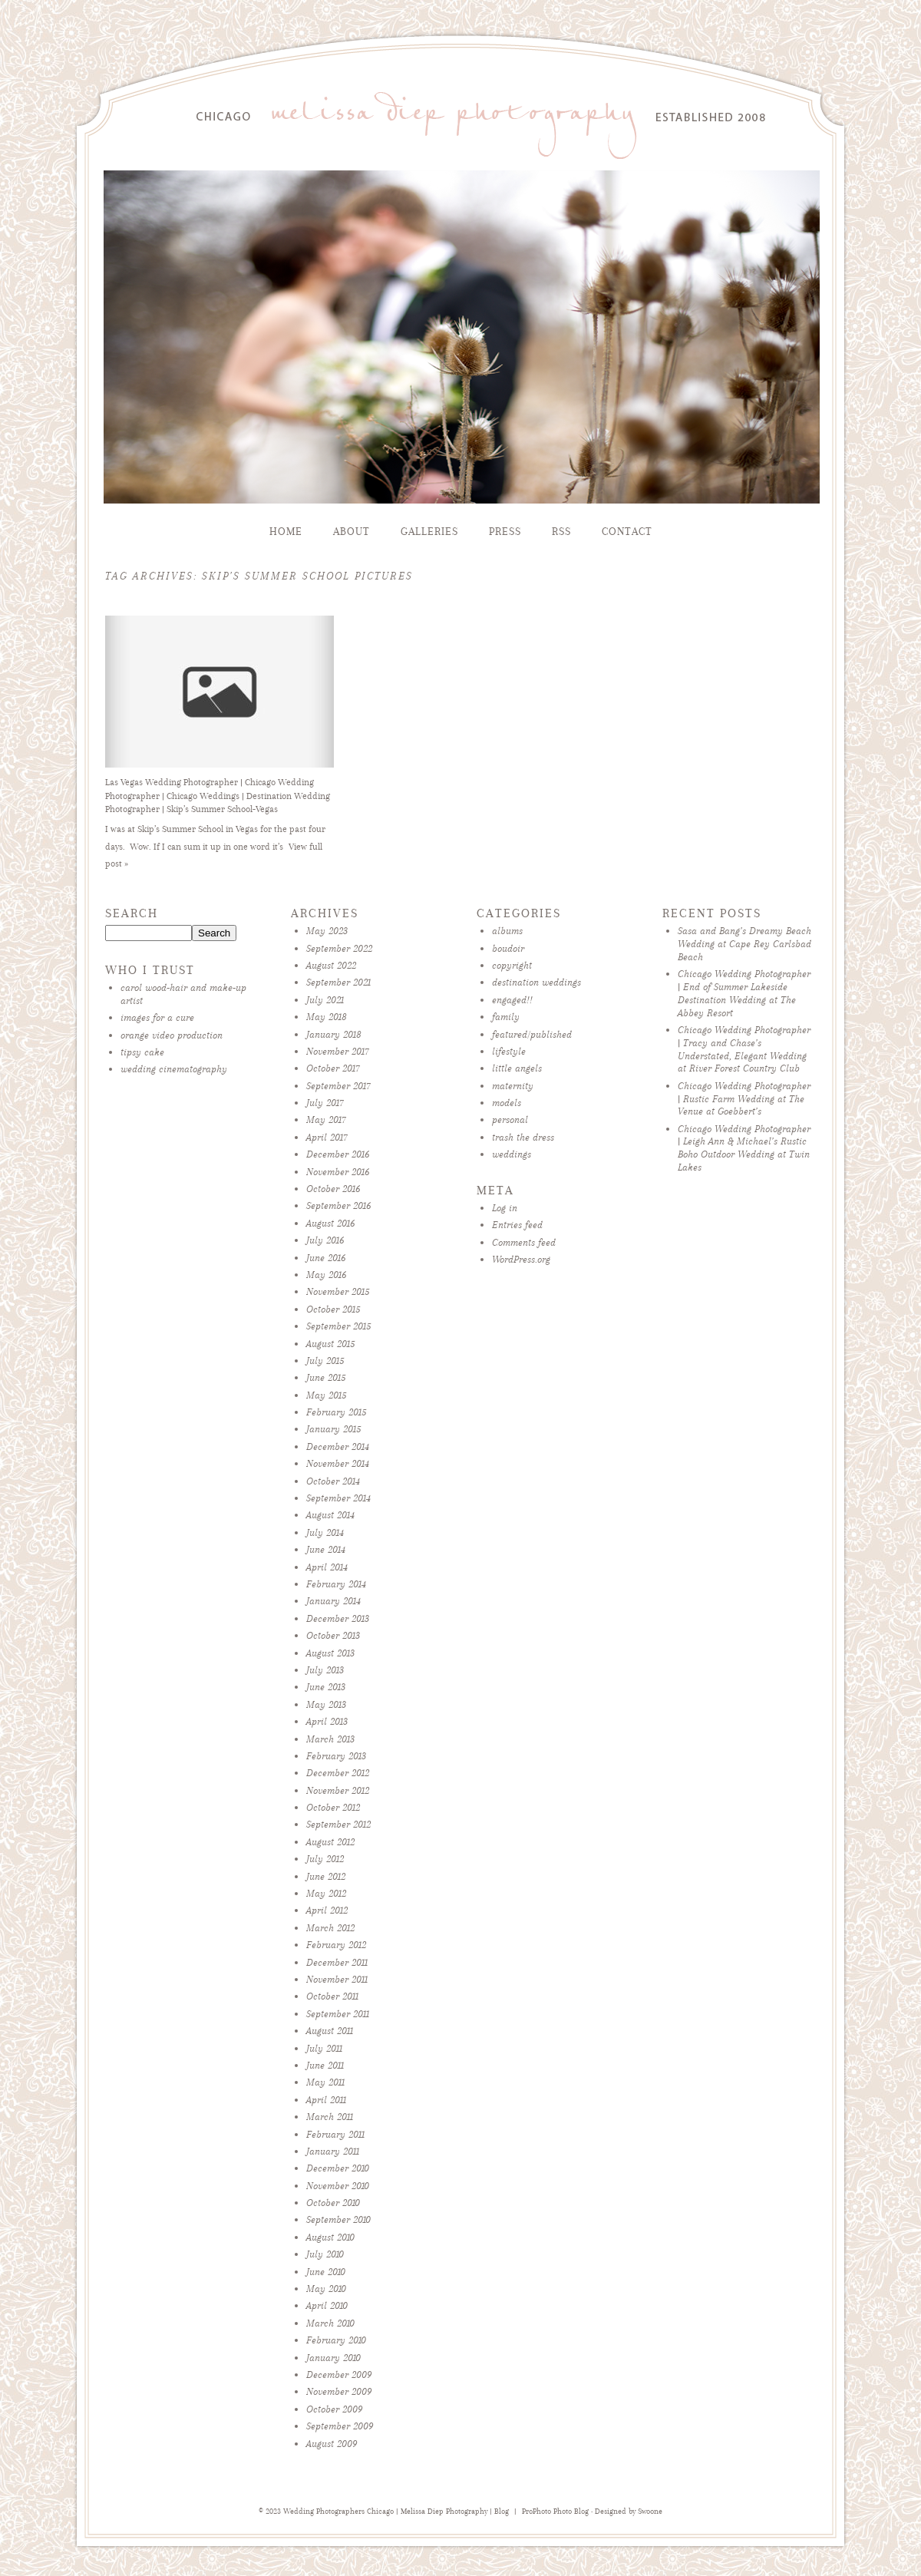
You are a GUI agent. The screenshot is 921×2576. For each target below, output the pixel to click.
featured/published (532, 1034)
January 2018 (333, 1034)
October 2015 (333, 1309)
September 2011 (337, 2014)
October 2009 (334, 2409)
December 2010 (337, 2168)
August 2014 (330, 1515)
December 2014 (337, 1446)
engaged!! (512, 1000)
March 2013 (330, 1739)
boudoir (508, 948)
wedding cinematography (173, 1069)
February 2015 (336, 1412)
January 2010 (333, 2357)
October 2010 (333, 2202)
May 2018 (326, 1016)
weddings (511, 1154)
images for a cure (157, 1017)
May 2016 (326, 1274)
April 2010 (327, 2305)
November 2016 (337, 1171)
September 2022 (339, 948)
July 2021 (325, 1000)
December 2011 (337, 1962)
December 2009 (338, 2374)
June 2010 (325, 2271)
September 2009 (339, 2426)
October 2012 (333, 1807)
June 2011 (325, 2065)
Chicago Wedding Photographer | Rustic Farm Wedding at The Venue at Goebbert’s (744, 1099)
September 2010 (338, 2219)
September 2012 (338, 1824)
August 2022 (331, 965)
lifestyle (509, 1051)
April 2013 (327, 1721)
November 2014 (337, 1463)
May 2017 (326, 1119)
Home (285, 531)
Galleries (429, 531)
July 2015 (325, 1360)
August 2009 (331, 2443)
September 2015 (338, 1326)
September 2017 (338, 1085)
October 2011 (332, 1996)
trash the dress (523, 1137)
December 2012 (337, 1772)
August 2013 (330, 1653)
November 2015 (337, 1291)
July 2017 (325, 1102)
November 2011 (337, 1979)
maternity (512, 1085)
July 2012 (325, 1858)
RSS (561, 531)
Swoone (650, 2511)
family (506, 1016)
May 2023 (327, 930)
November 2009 (338, 2391)
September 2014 (338, 1498)
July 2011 (324, 2048)
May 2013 (326, 1704)
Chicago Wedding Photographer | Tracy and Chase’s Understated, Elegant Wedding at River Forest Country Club (744, 1049)
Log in (504, 1208)
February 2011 (335, 2134)
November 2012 (337, 1790)
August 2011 (329, 2030)
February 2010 (336, 2340)
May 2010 (326, 2288)
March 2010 (330, 2323)
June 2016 (325, 1257)
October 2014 (333, 1481)
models (506, 1102)
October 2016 (333, 1188)
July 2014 (325, 1532)
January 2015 (333, 1429)
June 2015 (325, 1377)
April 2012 (327, 1910)
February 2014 (336, 1584)
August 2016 (330, 1223)
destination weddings (536, 982)
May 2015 (326, 1395)
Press (505, 531)
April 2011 (326, 2099)
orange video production (171, 1035)
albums (507, 930)
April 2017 (327, 1137)
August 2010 (330, 2237)
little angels (517, 1068)
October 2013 (333, 1635)
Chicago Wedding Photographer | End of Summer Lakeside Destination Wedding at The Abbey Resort (744, 993)
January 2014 (333, 1601)
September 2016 (338, 1205)
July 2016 (325, 1240)
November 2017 (337, 1051)
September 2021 (338, 982)
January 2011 (332, 2151)
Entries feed (517, 1224)
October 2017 (333, 1068)
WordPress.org (521, 1259)
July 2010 (325, 2254)
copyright (512, 965)
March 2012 (330, 1928)
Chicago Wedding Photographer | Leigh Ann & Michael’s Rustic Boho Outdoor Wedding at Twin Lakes (744, 1148)
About (351, 531)
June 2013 (325, 1687)
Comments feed (524, 1242)
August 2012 (330, 1842)
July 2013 (325, 1670)
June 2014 (325, 1549)
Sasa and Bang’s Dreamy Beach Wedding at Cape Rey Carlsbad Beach (744, 944)
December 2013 (337, 1618)
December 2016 (337, 1154)
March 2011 (329, 2116)
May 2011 (325, 2082)
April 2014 (327, 1567)
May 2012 (326, 1893)
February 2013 (336, 1756)
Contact (627, 531)
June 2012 (325, 1876)
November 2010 (337, 2185)
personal (510, 1119)
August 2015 (330, 1343)
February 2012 (336, 1944)
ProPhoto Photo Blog (555, 2511)
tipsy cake (142, 1052)
